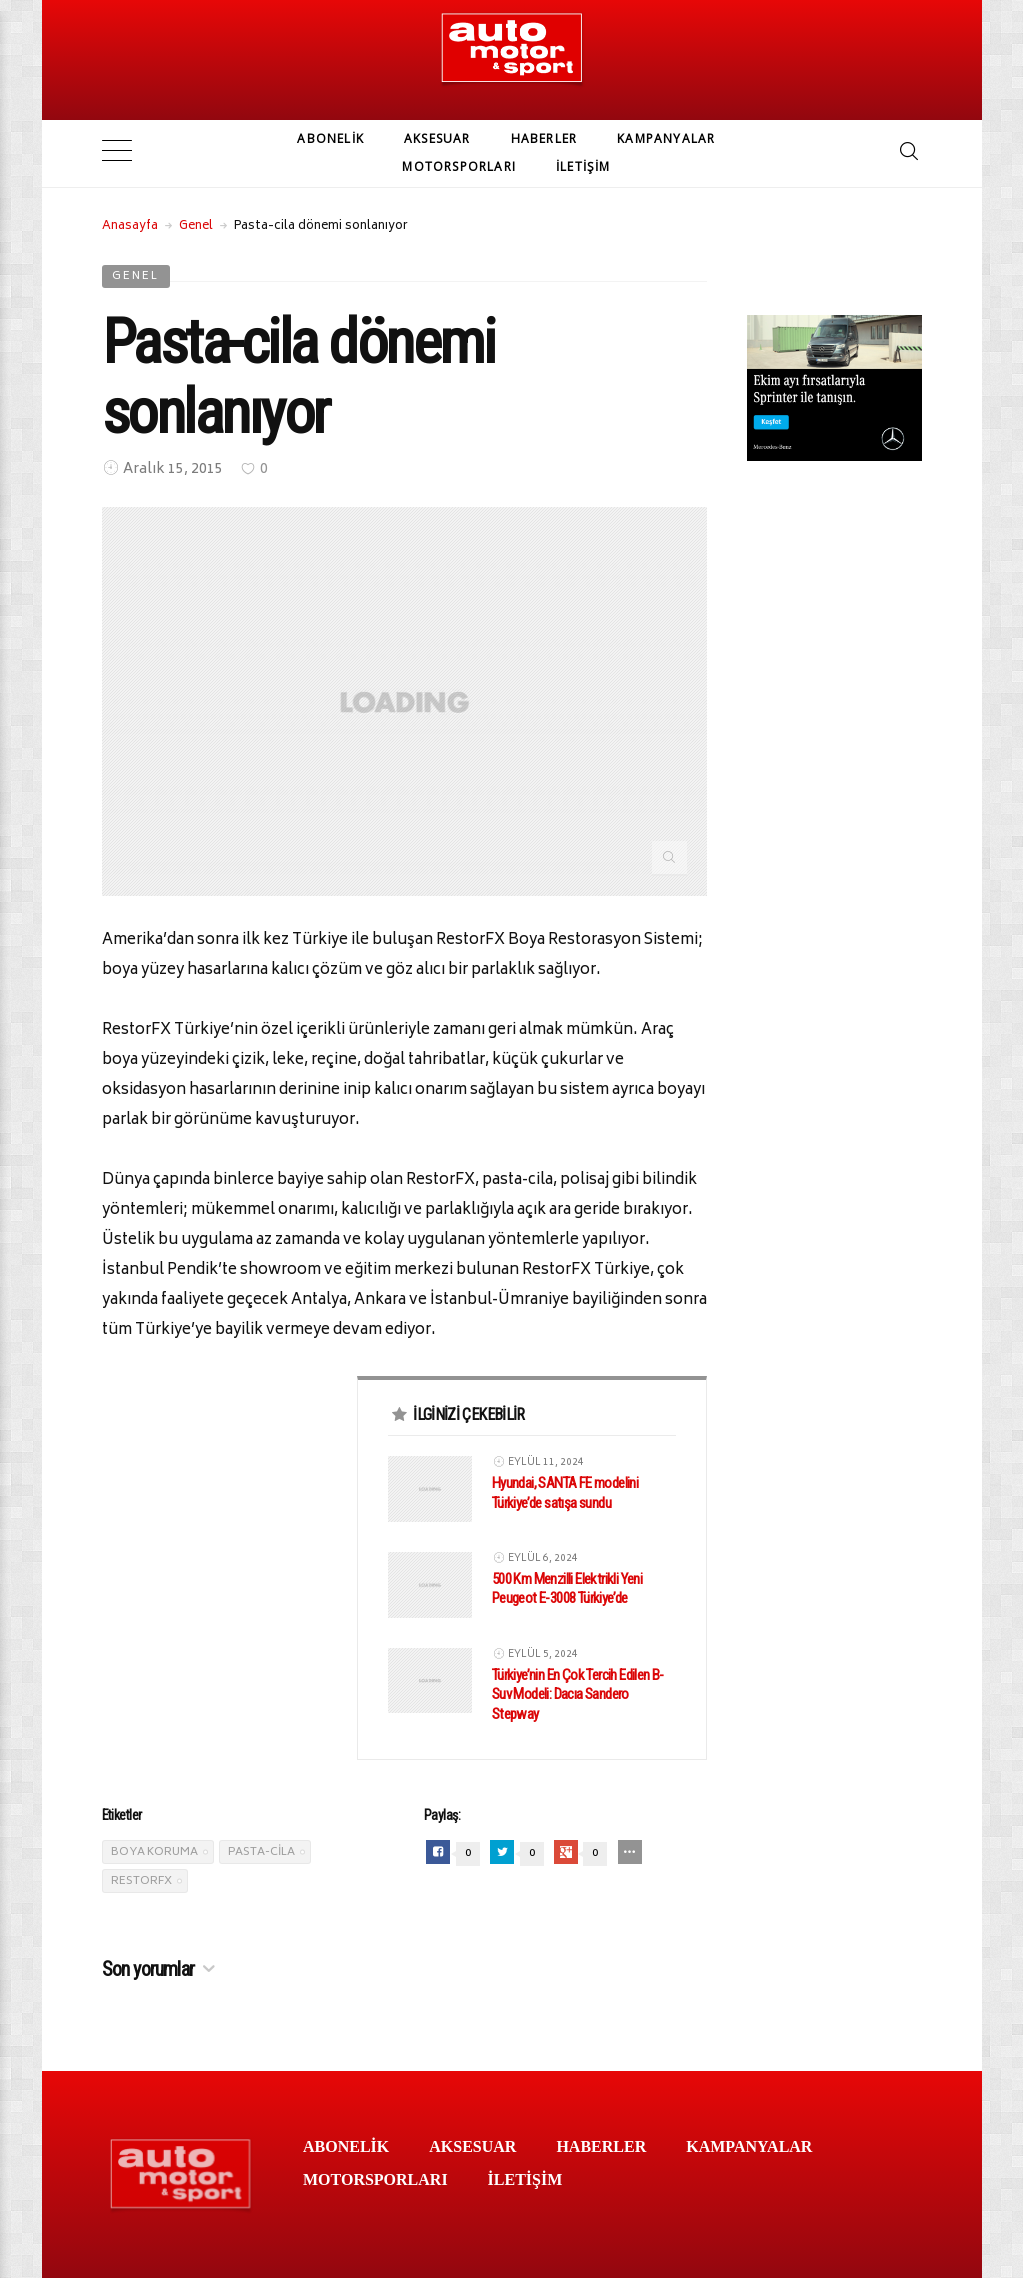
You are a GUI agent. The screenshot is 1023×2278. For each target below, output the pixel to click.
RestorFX (141, 1879)
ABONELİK (330, 138)
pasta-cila (261, 1850)
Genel (196, 224)
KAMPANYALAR (666, 138)
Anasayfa (130, 224)
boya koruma (154, 1850)
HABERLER (544, 138)
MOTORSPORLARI (459, 166)
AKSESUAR (437, 138)
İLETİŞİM (583, 166)
